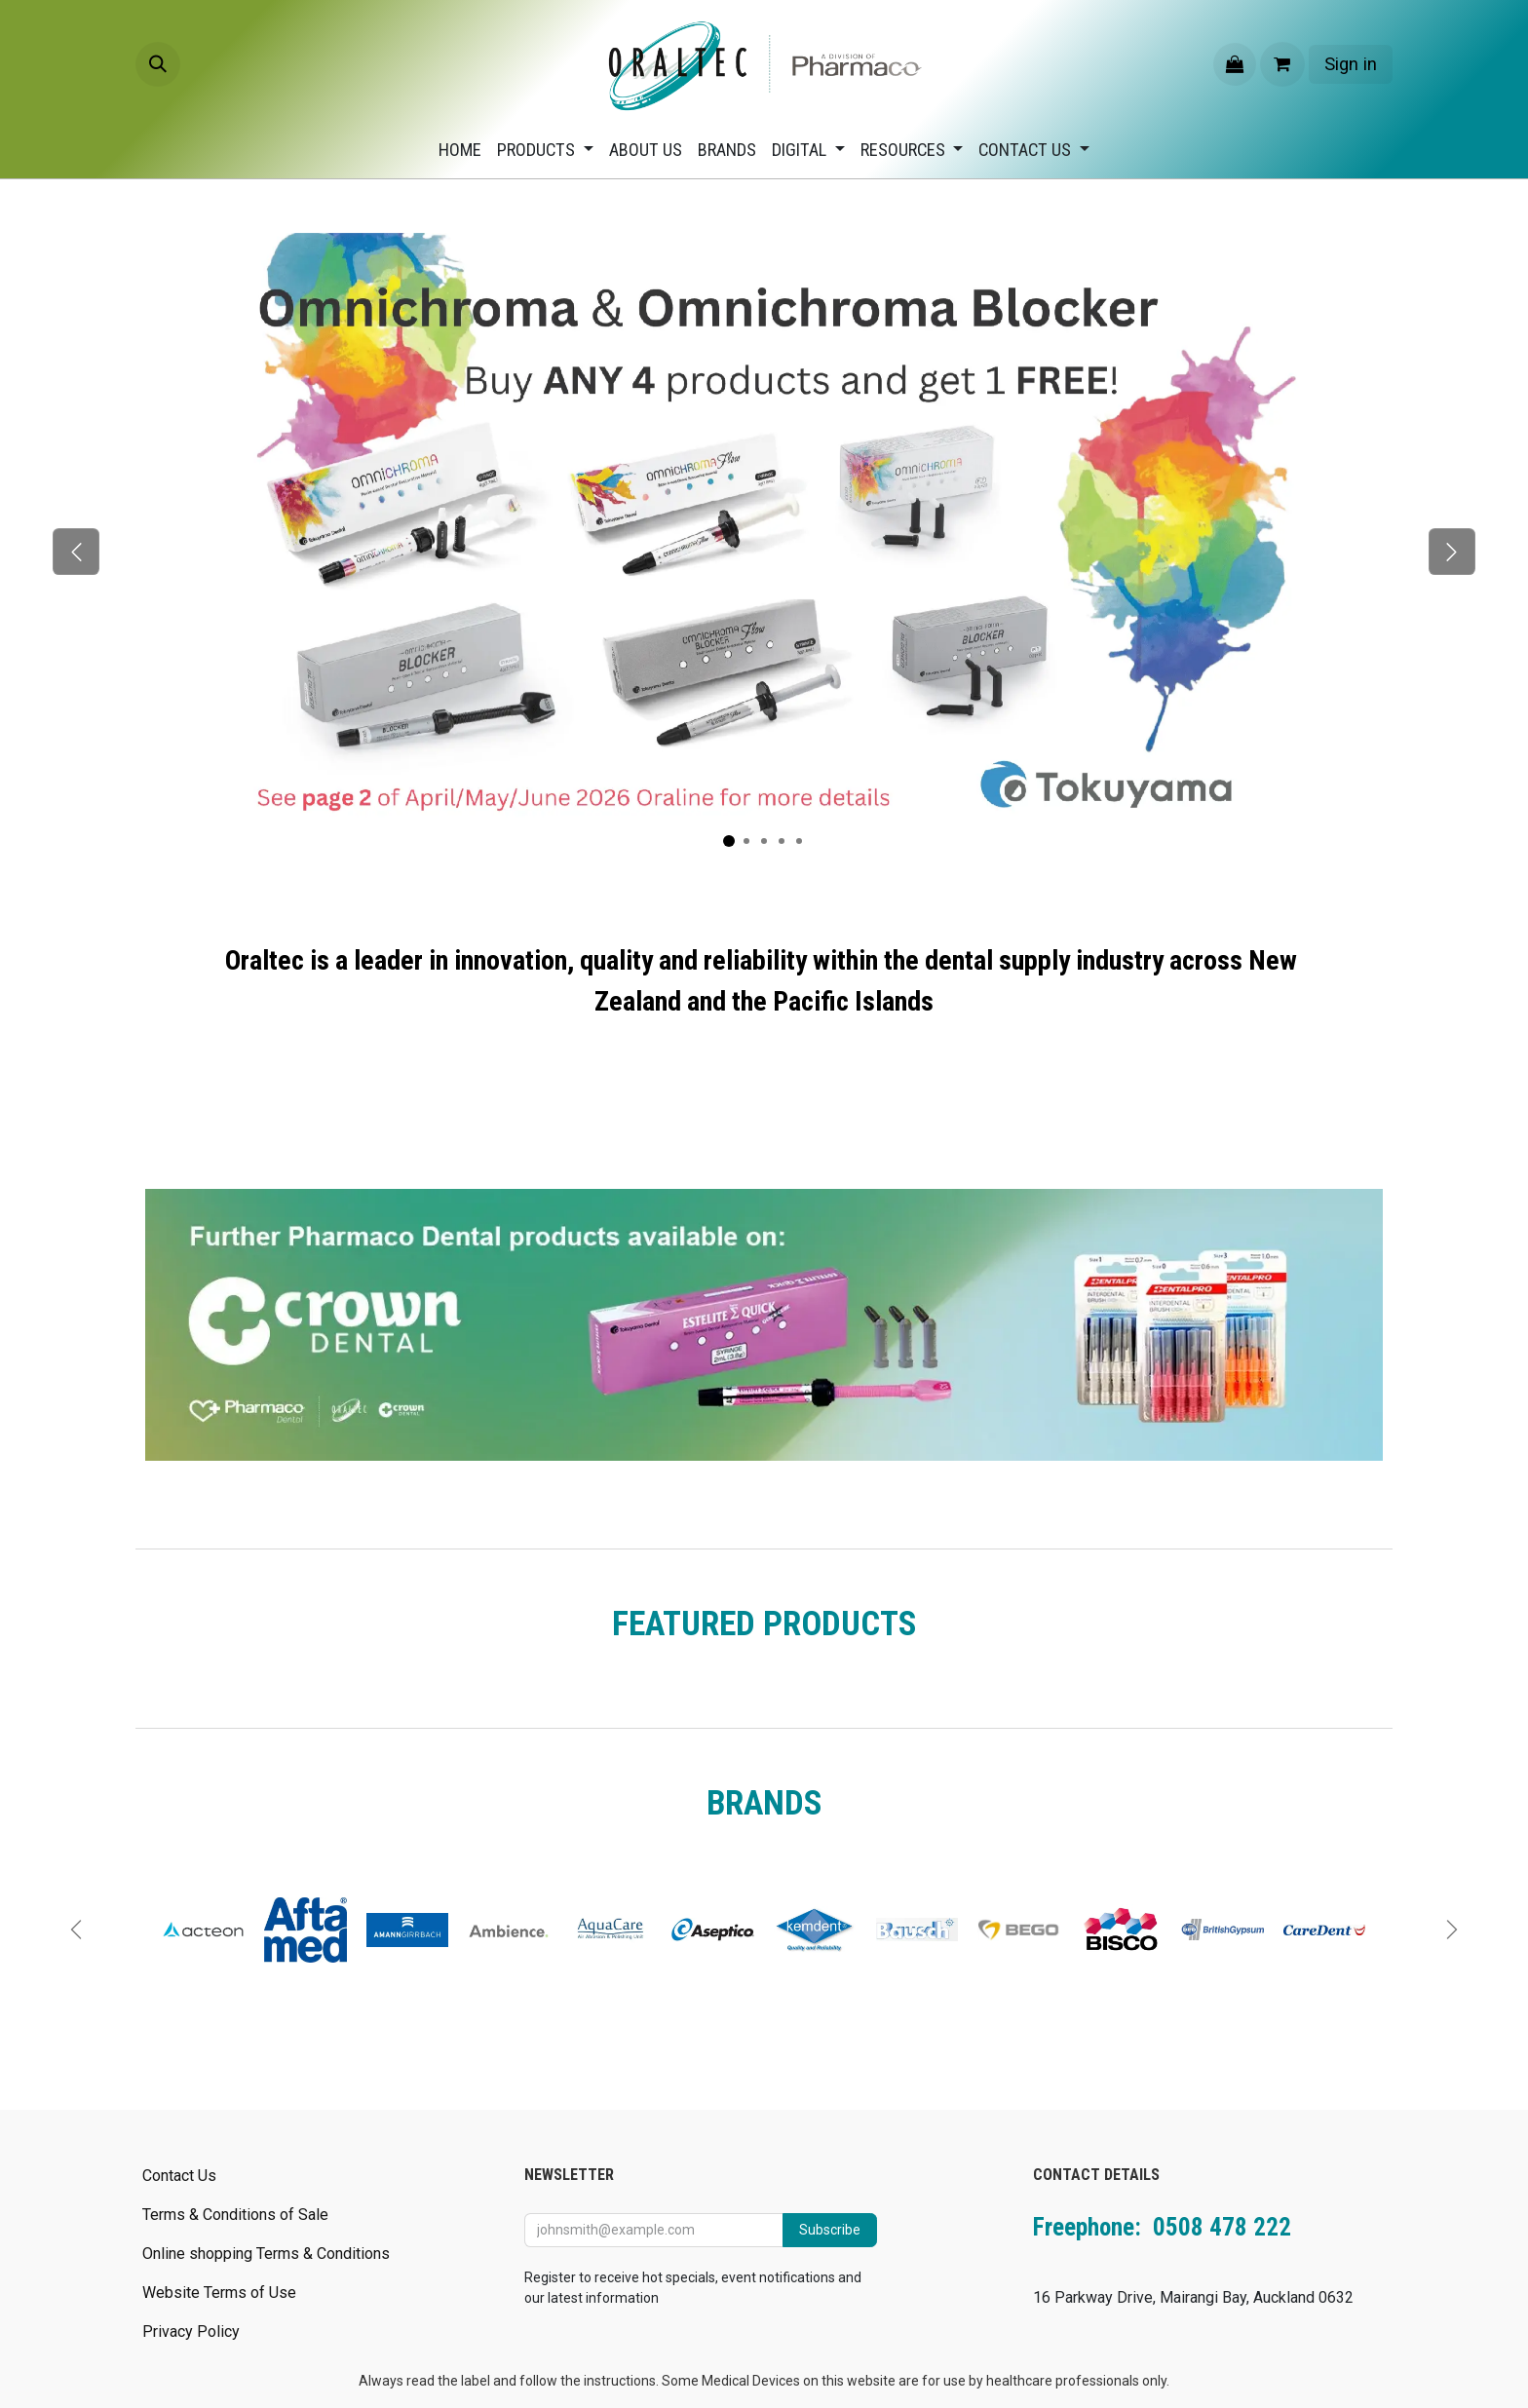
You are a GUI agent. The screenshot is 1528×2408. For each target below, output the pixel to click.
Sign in (1350, 64)
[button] (157, 64)
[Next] (1451, 551)
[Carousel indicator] (729, 841)
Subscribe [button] (829, 2229)
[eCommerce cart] (1282, 64)
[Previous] (76, 551)
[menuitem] (460, 150)
